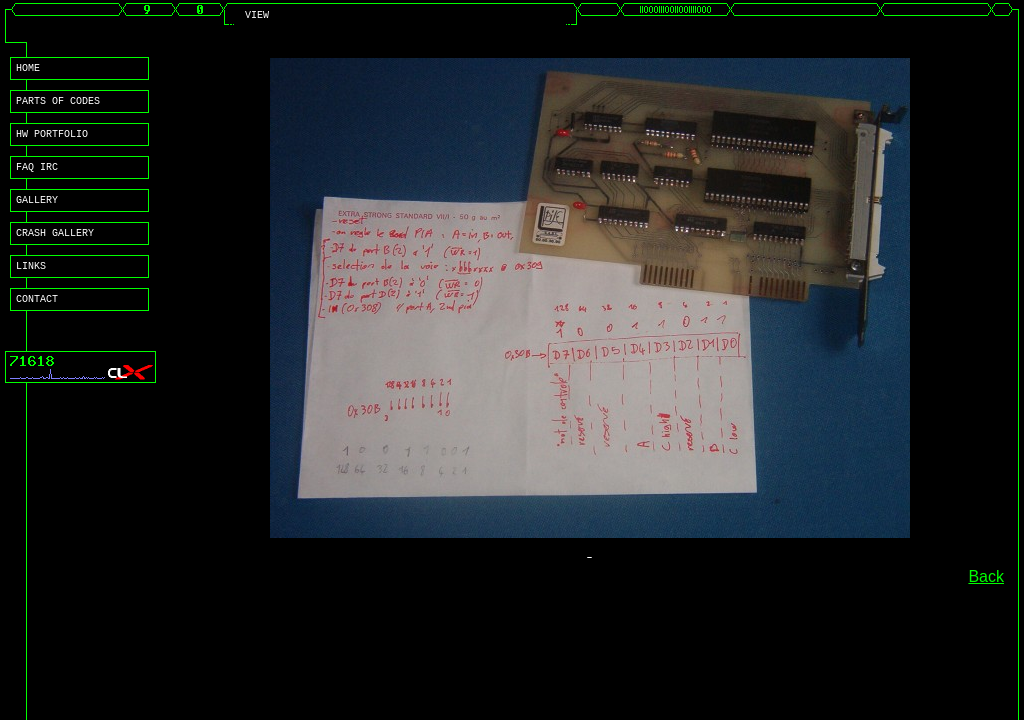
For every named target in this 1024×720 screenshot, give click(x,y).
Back (986, 576)
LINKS (31, 286)
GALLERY (37, 214)
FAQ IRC (37, 178)
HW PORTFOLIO (52, 142)
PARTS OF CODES (58, 106)
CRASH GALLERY (55, 250)
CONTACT (37, 322)
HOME (28, 70)
